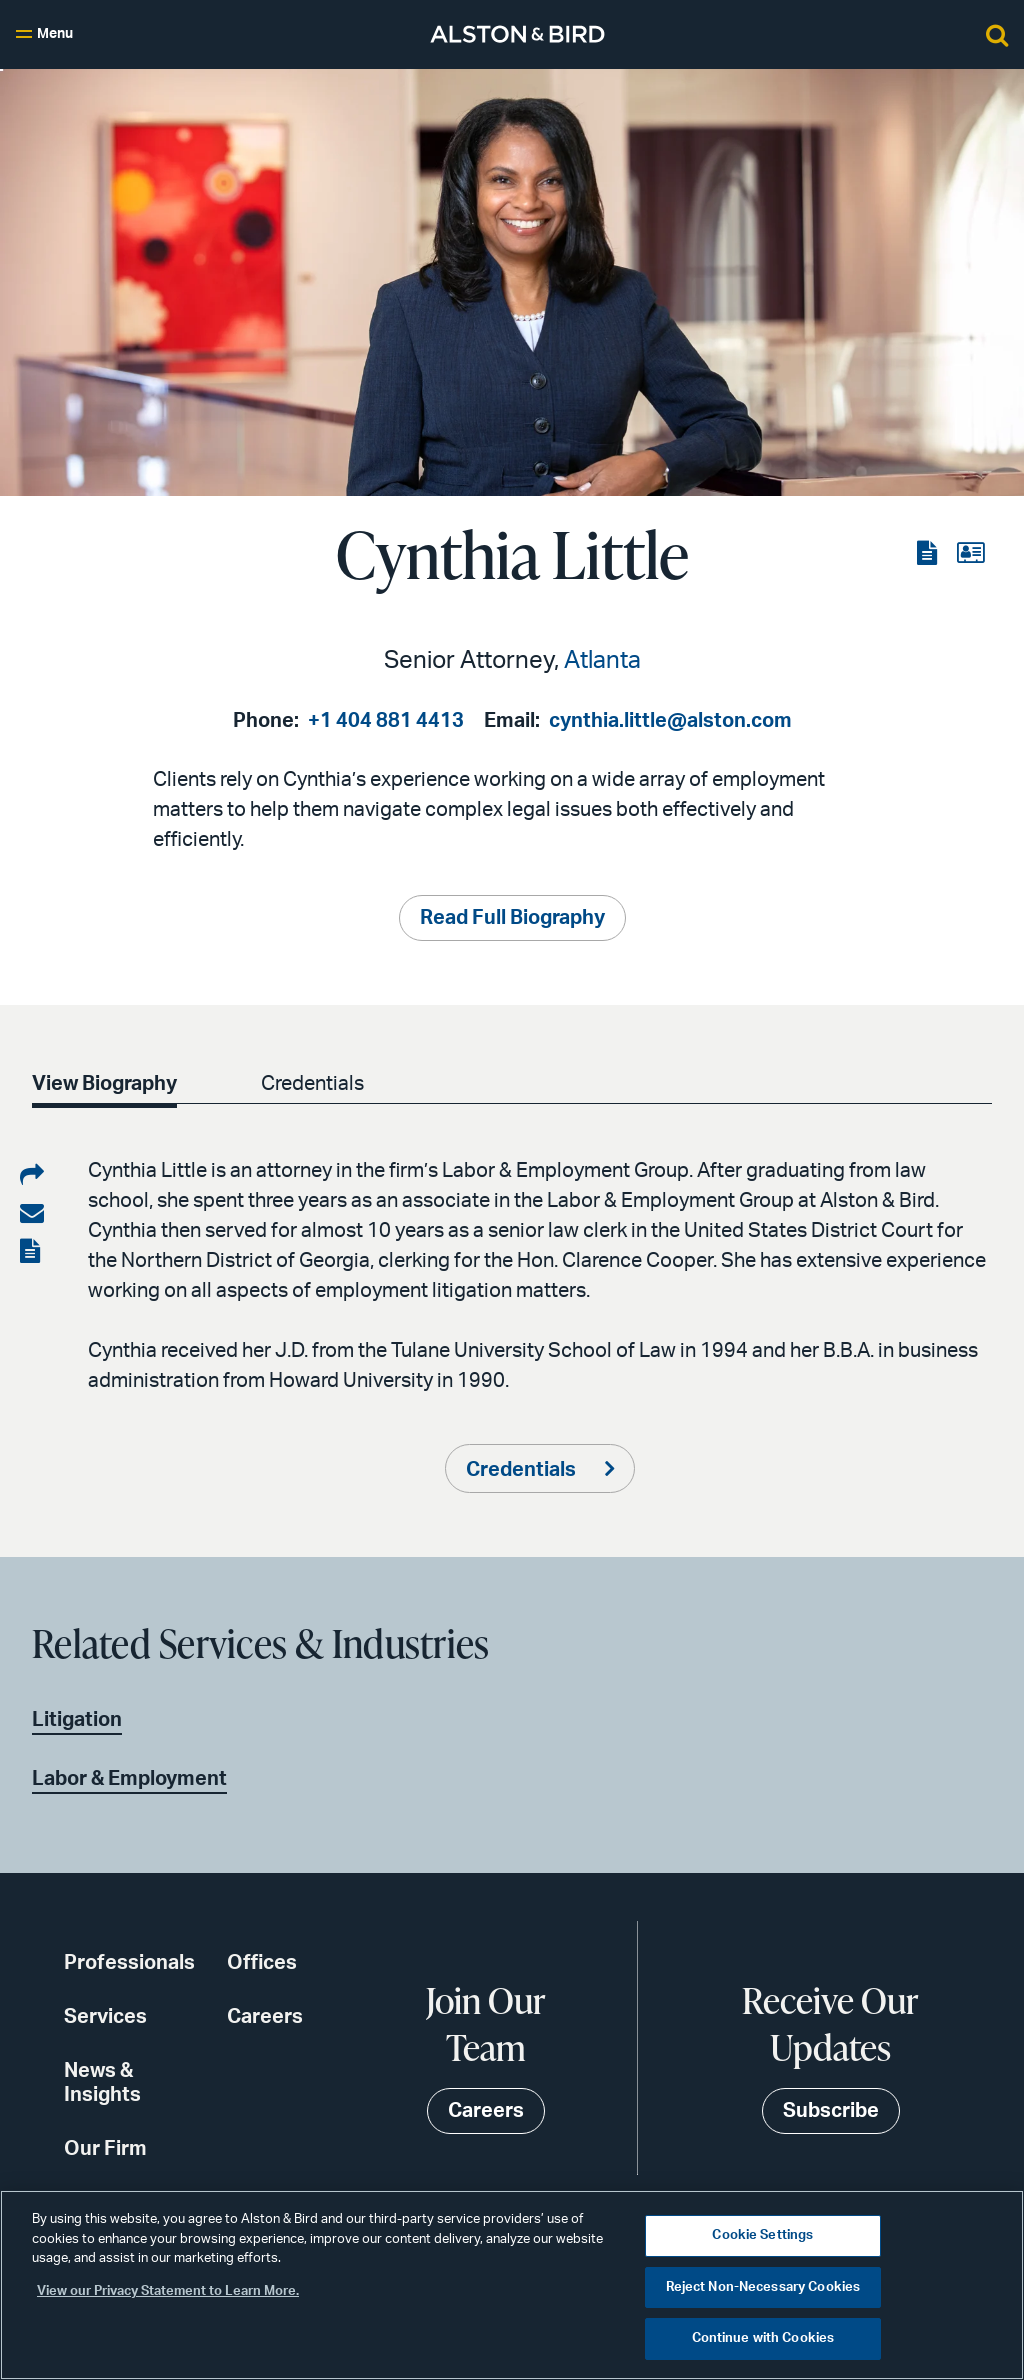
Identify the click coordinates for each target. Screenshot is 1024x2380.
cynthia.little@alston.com (670, 721)
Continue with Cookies (763, 2338)
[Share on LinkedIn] (32, 1176)
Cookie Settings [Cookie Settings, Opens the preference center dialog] (762, 2235)
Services (105, 2017)
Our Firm (105, 2149)
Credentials (312, 1084)
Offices (262, 1963)
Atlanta (602, 661)
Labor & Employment (129, 1779)
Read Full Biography (512, 918)
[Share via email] (32, 1214)
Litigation (77, 1720)
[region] (512, 2285)
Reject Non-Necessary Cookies (763, 2287)
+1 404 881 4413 (386, 721)
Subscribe (831, 2111)
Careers (265, 2017)
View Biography (104, 1084)
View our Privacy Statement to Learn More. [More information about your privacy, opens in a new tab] (168, 2291)
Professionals (129, 1963)
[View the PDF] (929, 554)
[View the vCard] (970, 554)
